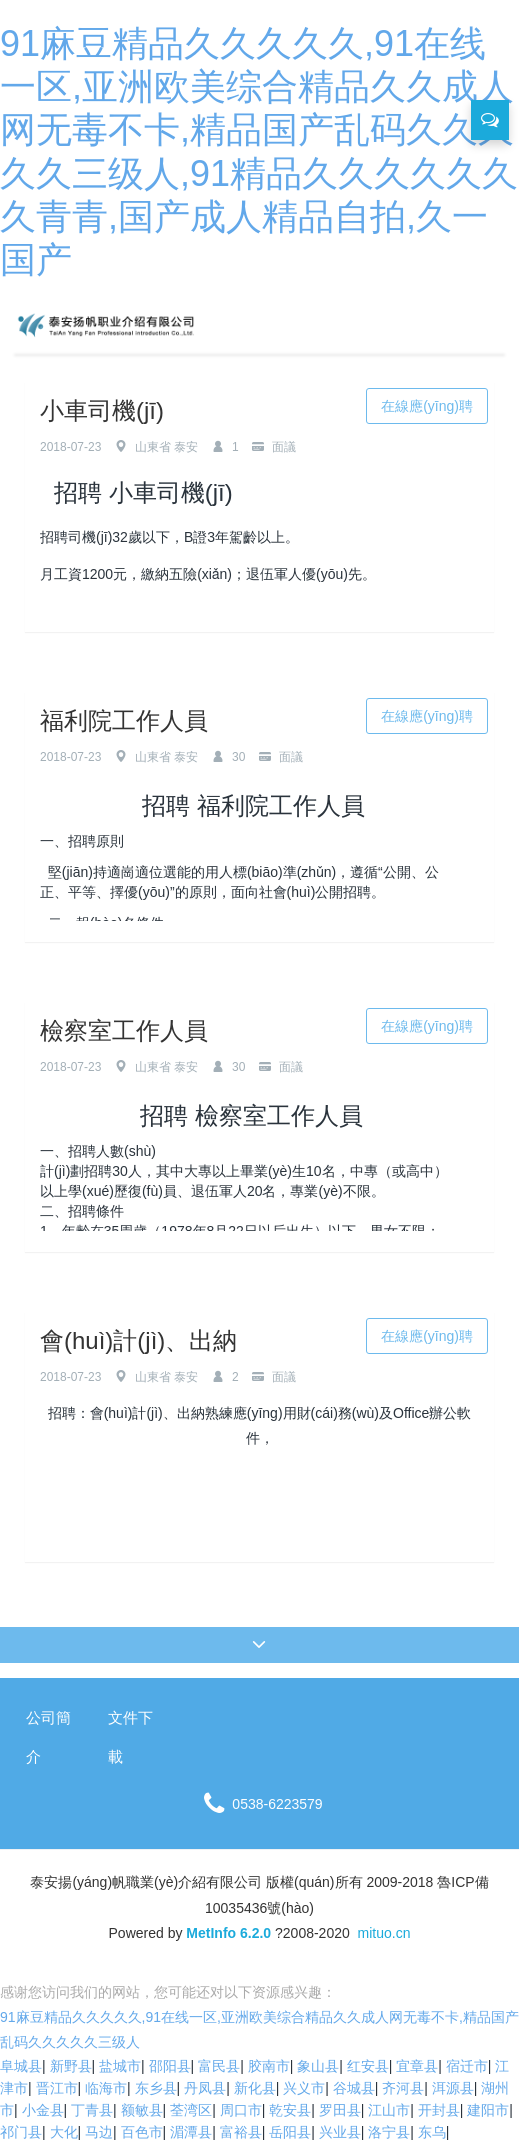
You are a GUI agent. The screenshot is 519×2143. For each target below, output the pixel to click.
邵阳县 (170, 2066)
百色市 (142, 2132)
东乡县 (156, 2088)
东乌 (432, 2132)
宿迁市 (467, 2066)
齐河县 (403, 2088)
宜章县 (417, 2066)
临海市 (106, 2088)
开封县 (439, 2110)
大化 (64, 2132)
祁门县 (21, 2132)
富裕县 (241, 2132)
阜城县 (21, 2066)
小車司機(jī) (102, 410)
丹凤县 (205, 2088)
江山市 (389, 2110)
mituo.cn (384, 1933)
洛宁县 (389, 2132)
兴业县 (340, 2132)
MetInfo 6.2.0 (228, 1933)
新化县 (255, 2088)
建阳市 (488, 2110)
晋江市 (57, 2088)
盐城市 (120, 2066)
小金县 (43, 2110)
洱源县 (453, 2088)
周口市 (241, 2110)
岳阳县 (290, 2132)
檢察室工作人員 (124, 1030)
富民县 (219, 2066)
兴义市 (304, 2088)
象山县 (318, 2066)
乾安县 (290, 2110)
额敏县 (142, 2110)
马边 (99, 2132)
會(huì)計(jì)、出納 (138, 1340)
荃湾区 (191, 2110)
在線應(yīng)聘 (427, 406)
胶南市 (269, 2066)
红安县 (368, 2066)
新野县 (71, 2066)
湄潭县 (191, 2132)
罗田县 (340, 2110)
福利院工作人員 (124, 720)
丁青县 (92, 2110)
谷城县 (354, 2088)
